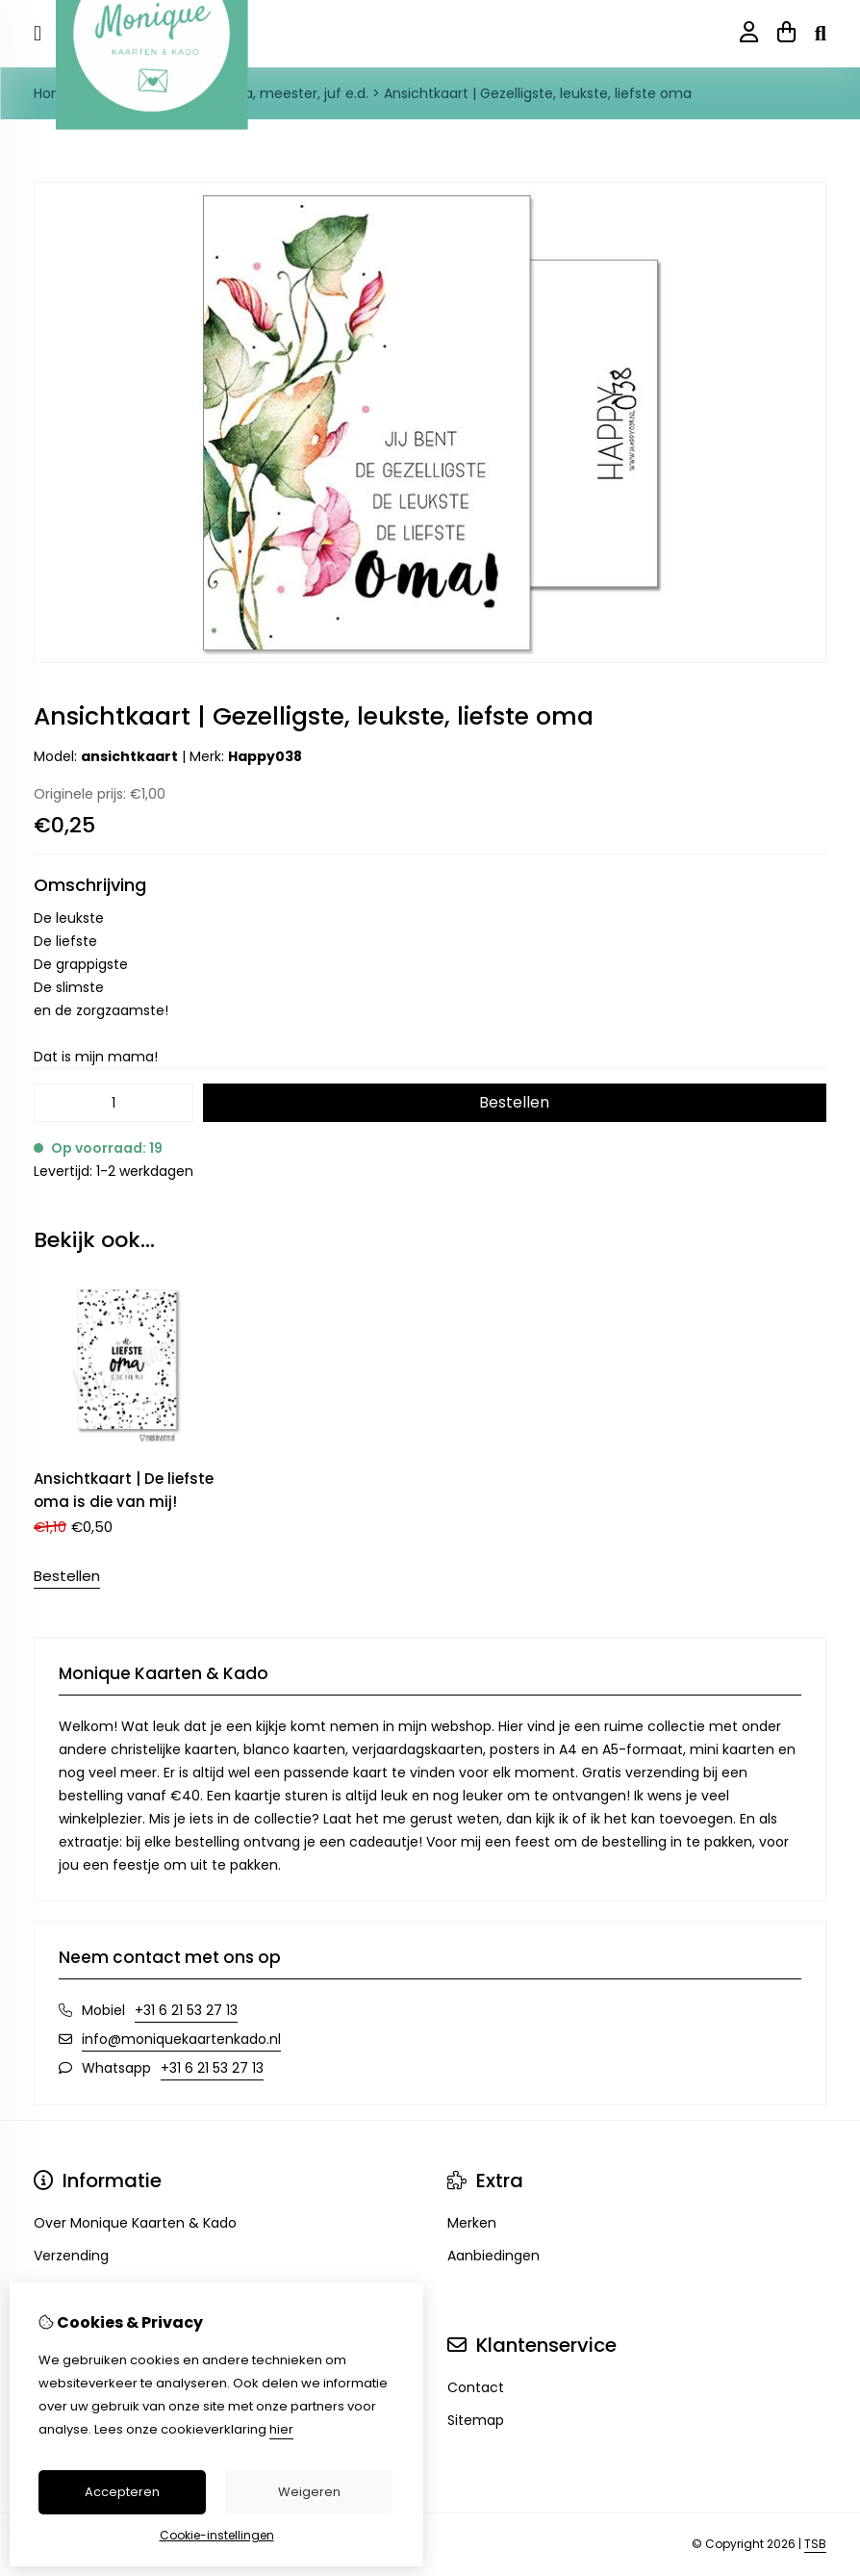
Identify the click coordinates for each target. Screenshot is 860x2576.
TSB (815, 2544)
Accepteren (122, 2492)
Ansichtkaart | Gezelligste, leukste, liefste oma (538, 93)
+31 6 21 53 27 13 (186, 2010)
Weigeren (309, 2492)
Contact (475, 2387)
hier (281, 2429)
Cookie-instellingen (217, 2535)
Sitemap (475, 2420)
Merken (471, 2222)
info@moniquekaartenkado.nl (181, 2039)
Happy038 (265, 756)
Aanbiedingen (493, 2255)
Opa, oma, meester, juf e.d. (277, 93)
